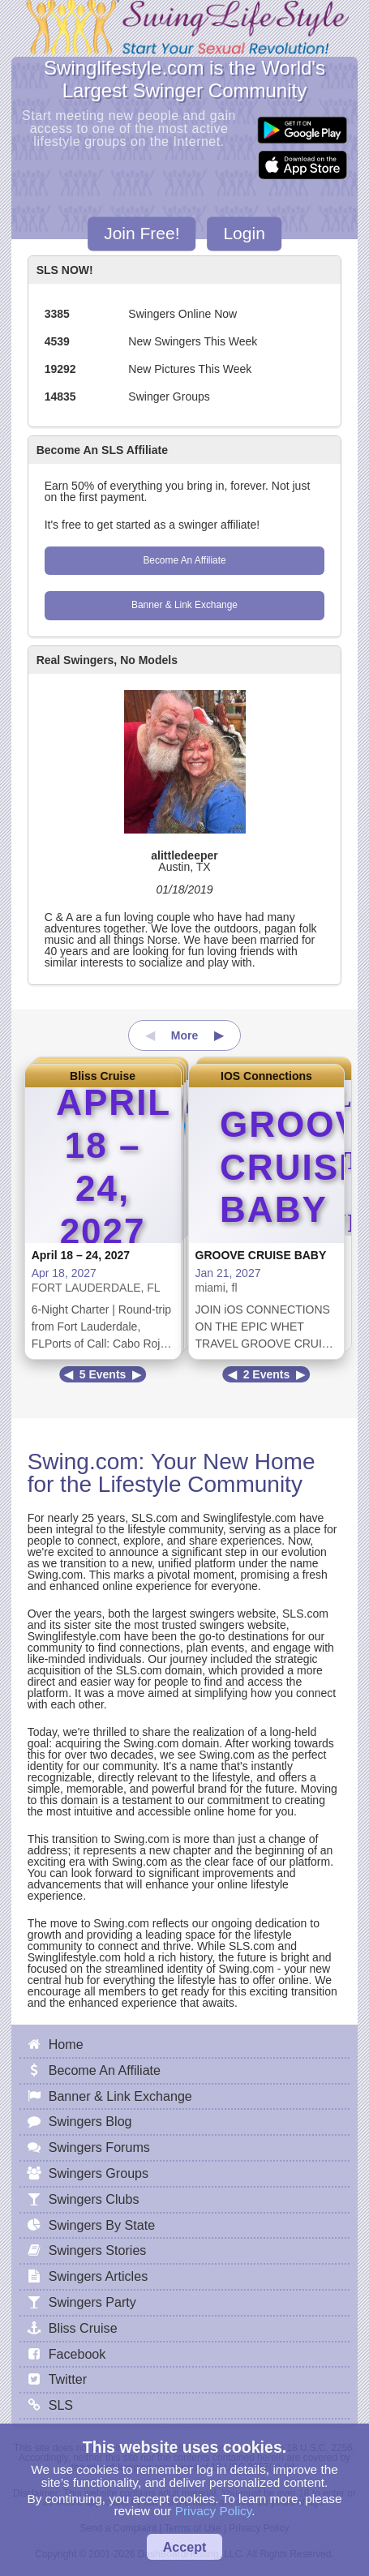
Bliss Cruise (102, 1075)
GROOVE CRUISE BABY (261, 1255)
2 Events (266, 1374)
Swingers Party (92, 2302)
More (184, 1035)
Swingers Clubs (94, 2199)
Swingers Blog (90, 2121)
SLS (61, 2405)
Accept (185, 2547)
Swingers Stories (98, 2250)
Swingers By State (102, 2225)
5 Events (103, 1374)
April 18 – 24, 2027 (81, 1255)
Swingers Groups (98, 2173)
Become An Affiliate (184, 560)
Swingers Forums (99, 2147)
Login (243, 234)
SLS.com (154, 1517)
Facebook (77, 2354)
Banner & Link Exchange (184, 605)
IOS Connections (266, 1075)
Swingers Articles (98, 2276)
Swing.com (83, 1461)
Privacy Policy (213, 2511)
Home (66, 2044)
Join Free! (141, 234)
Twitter (68, 2379)
